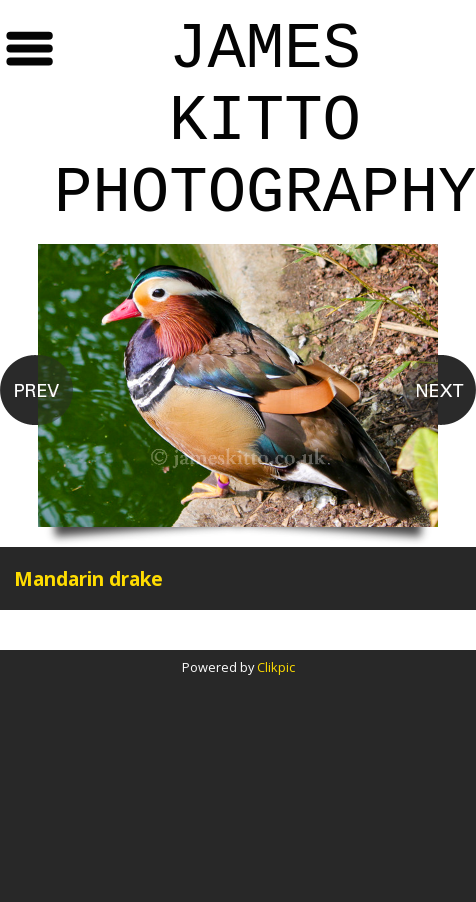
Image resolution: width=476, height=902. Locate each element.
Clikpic (276, 667)
